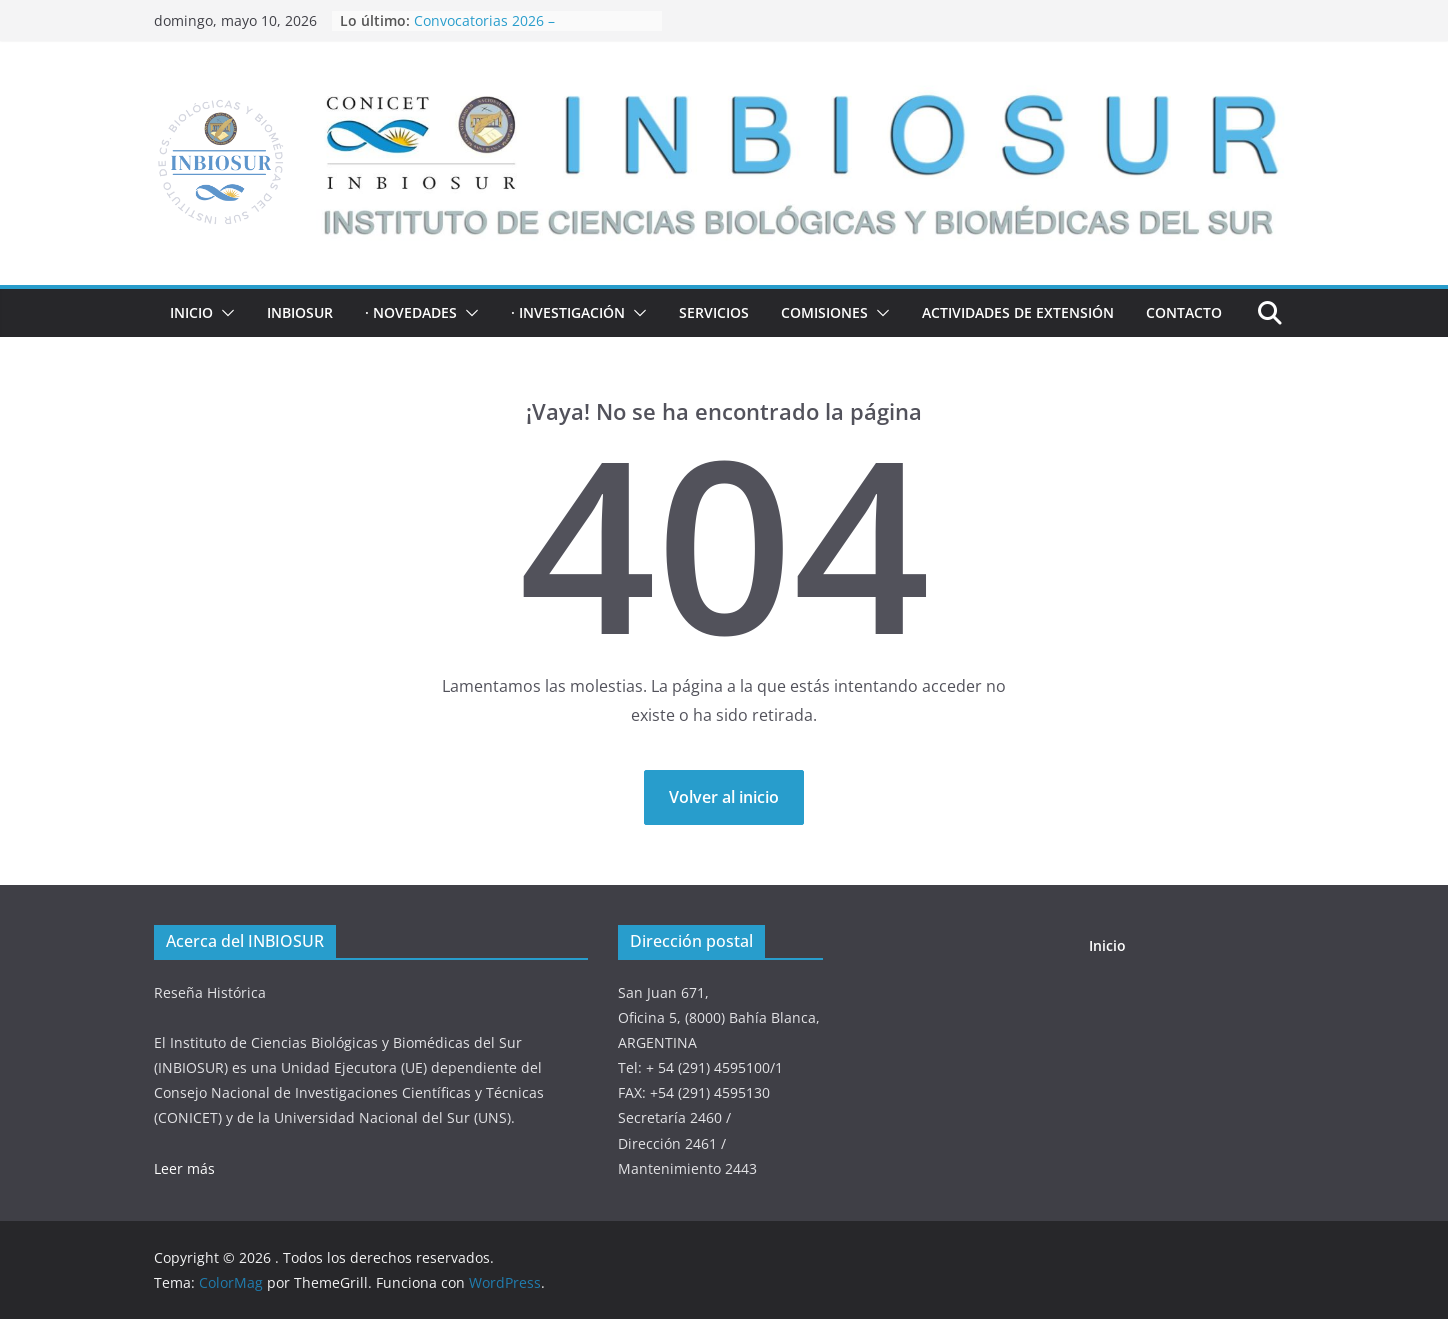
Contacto (1184, 312)
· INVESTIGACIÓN (568, 312)
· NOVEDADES (411, 312)
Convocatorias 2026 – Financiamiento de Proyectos (510, 30)
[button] (224, 313)
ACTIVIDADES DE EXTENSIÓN (1018, 312)
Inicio (191, 312)
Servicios (714, 312)
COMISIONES (824, 312)
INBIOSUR (300, 312)
